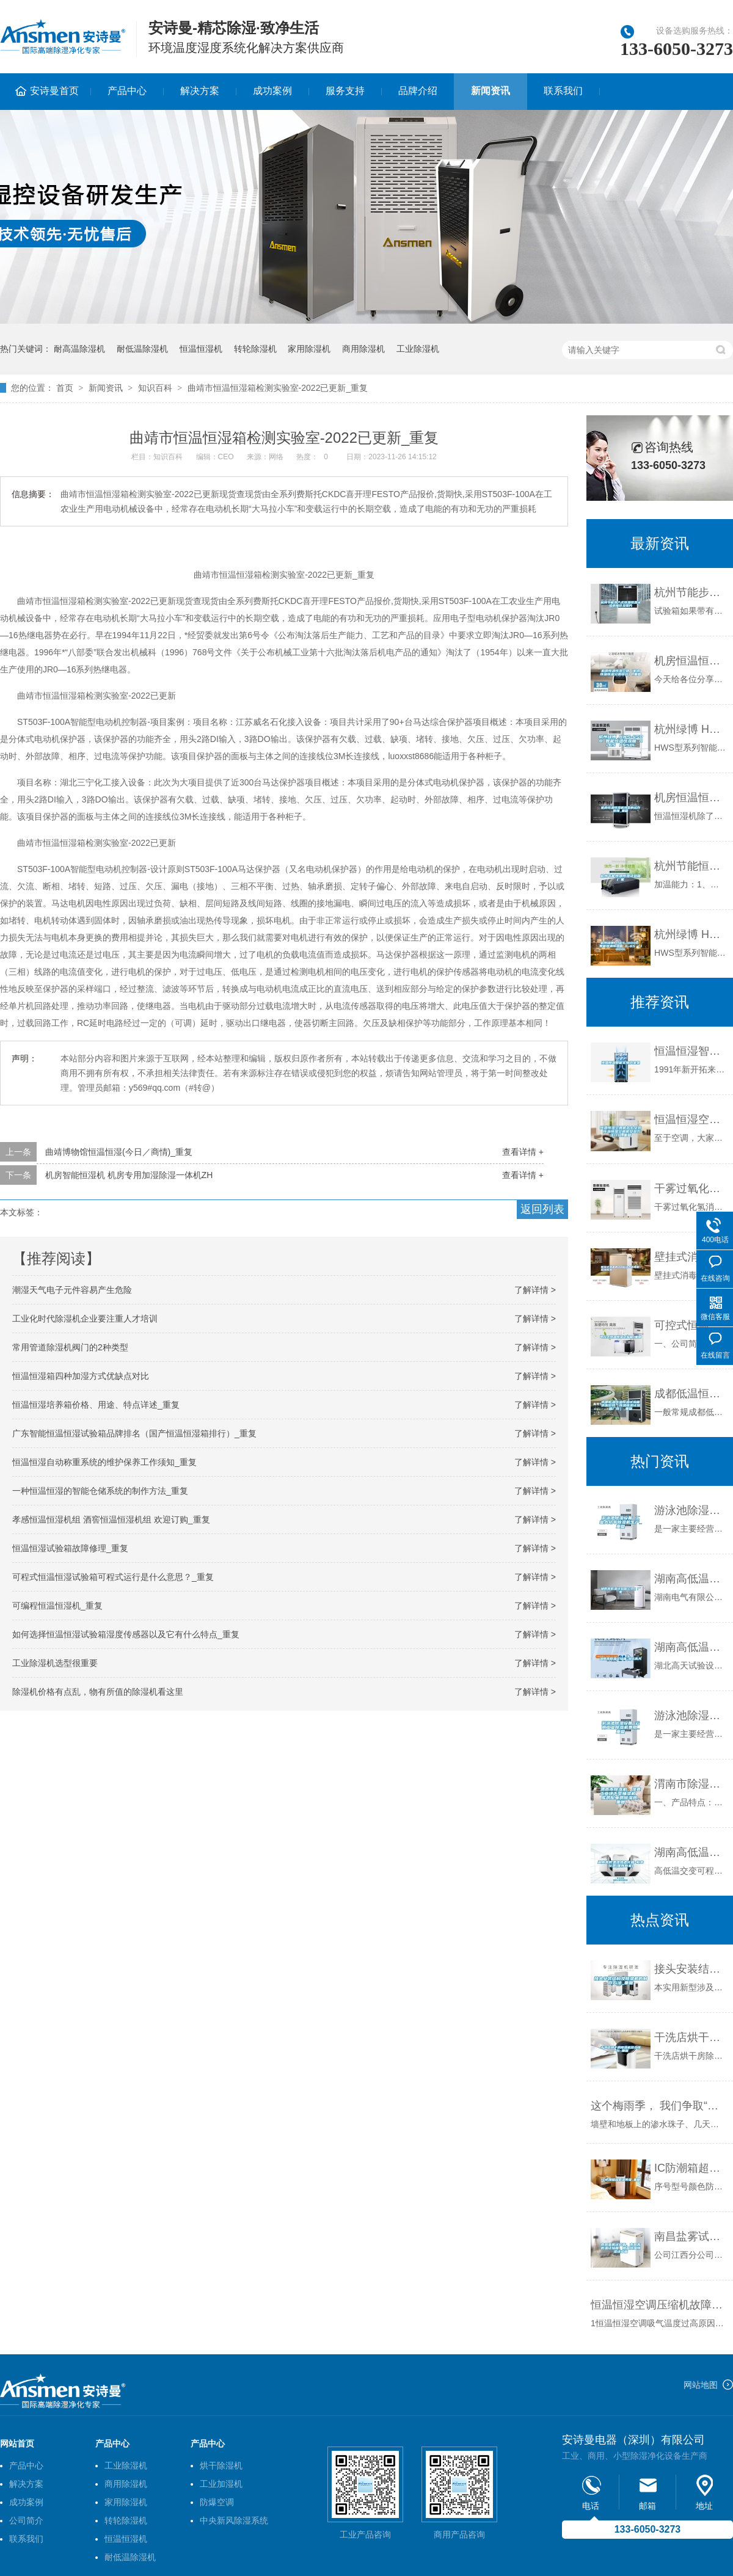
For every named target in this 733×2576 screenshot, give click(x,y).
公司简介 (26, 2520)
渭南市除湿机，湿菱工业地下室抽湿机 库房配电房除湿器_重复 (690, 1784)
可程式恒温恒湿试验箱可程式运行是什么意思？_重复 (113, 1577)
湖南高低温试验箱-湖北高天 (690, 1647)
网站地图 (701, 2385)
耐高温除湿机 (79, 349)
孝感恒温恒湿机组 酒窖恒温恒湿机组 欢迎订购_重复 (111, 1519)
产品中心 (127, 91)
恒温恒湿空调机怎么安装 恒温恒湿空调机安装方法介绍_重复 (690, 1119)
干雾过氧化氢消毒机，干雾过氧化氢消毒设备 (690, 1188)
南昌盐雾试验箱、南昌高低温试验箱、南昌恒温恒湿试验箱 (690, 2236)
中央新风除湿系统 (234, 2520)
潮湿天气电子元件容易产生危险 (72, 1290)
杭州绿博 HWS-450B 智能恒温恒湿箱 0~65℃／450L (690, 729)
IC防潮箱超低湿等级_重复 (690, 2168)
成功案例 (272, 91)
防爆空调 (217, 2502)
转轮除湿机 (255, 349)
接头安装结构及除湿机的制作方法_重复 (690, 1969)
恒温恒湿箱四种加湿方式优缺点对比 (80, 1376)
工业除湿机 (417, 349)
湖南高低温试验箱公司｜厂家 (690, 1579)
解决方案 (199, 91)
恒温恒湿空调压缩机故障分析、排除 (659, 2305)
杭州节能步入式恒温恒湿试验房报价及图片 (690, 592)
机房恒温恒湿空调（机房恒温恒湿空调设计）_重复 (690, 661)
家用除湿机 (309, 349)
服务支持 (345, 91)
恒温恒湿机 (201, 349)
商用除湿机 (363, 349)
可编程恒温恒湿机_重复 (57, 1605)
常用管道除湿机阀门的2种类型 (70, 1347)
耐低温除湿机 (142, 349)
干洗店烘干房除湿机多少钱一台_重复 (690, 2037)
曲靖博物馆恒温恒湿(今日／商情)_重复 (118, 1152)
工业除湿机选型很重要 (55, 1663)
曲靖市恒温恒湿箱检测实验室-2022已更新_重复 (278, 388)
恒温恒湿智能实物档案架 (690, 1051)
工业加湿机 (221, 2484)
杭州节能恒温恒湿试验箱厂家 (690, 866)
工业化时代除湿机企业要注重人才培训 (85, 1318)
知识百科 (155, 388)
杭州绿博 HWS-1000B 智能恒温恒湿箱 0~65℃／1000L (690, 934)
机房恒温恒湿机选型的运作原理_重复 (690, 797)
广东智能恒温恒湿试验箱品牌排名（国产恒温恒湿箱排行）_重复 (134, 1433)
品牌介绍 (417, 91)
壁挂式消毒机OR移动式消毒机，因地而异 (690, 1257)
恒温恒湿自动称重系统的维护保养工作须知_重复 (104, 1462)
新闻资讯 (490, 91)
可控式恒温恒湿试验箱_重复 (690, 1325)
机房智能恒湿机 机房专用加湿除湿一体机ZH (129, 1175)
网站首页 (17, 2443)
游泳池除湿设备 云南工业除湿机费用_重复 (690, 1715)
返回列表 (542, 1209)
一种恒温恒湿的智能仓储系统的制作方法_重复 (100, 1491)
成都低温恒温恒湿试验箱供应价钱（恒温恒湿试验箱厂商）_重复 (690, 1394)
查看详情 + (523, 1152)
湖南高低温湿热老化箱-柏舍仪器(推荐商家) (690, 1852)
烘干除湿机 (221, 2465)
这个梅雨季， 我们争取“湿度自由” (659, 2106)
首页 (64, 388)
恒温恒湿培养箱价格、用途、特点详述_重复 (96, 1405)
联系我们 (563, 91)
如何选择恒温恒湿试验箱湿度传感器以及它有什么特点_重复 (125, 1634)
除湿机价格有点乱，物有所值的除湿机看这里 (97, 1692)
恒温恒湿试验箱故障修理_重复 (70, 1548)
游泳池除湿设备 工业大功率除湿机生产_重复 (690, 1510)
